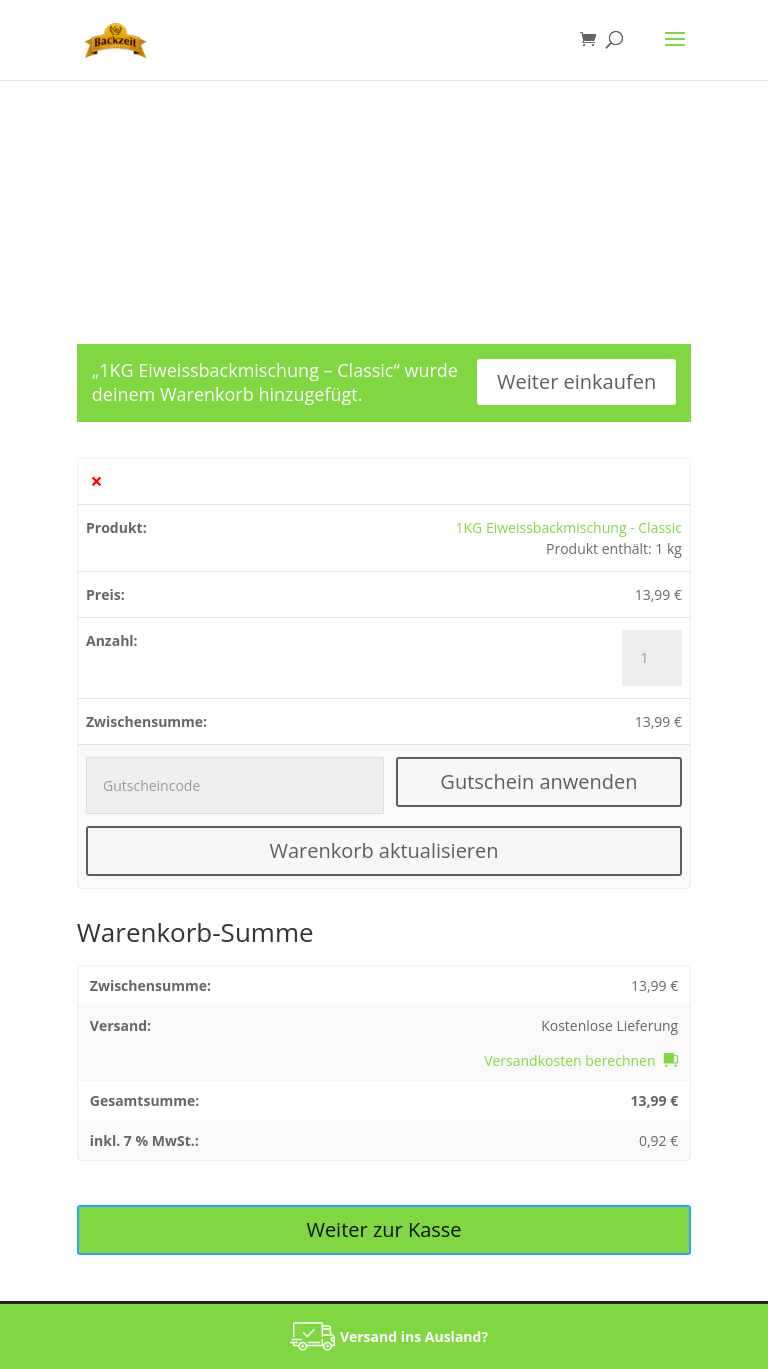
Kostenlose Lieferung (609, 1025)
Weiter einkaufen (576, 381)
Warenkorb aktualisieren (383, 850)
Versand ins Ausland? (414, 1336)
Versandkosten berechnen (569, 1060)
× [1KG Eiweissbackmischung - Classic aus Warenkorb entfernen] (96, 481)
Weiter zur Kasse (383, 1229)
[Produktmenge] (652, 658)
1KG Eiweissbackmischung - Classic (569, 527)
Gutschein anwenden (538, 781)
